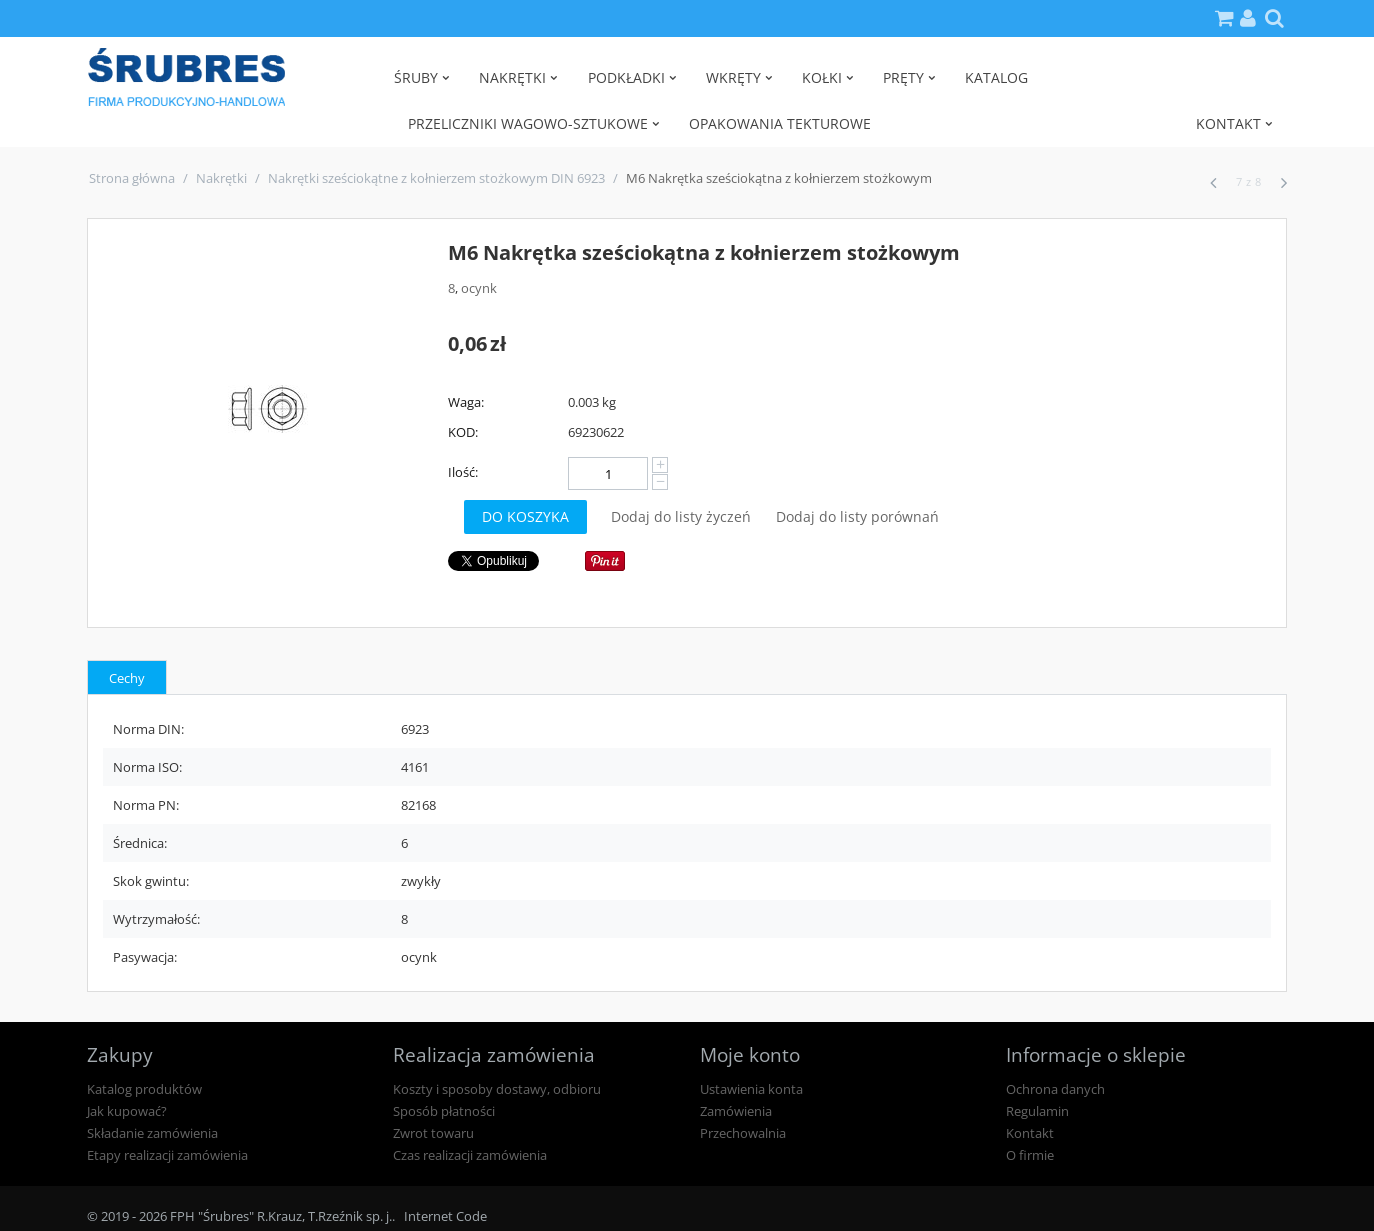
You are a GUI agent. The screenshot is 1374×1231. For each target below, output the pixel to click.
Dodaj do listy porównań (857, 516)
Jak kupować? (127, 1111)
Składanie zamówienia (152, 1133)
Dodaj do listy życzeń (681, 516)
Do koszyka (525, 516)
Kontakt (1030, 1133)
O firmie (1030, 1155)
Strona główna (132, 178)
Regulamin (1037, 1111)
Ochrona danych (1055, 1089)
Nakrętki (221, 178)
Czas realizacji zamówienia (470, 1155)
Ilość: (463, 472)
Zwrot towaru (433, 1133)
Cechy (127, 678)
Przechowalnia (743, 1133)
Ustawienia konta (751, 1089)
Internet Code (445, 1216)
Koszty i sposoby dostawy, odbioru (497, 1089)
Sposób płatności (444, 1111)
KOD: (463, 432)
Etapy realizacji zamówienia (167, 1155)
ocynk (479, 288)
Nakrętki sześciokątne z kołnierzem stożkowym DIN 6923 (436, 178)
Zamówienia (736, 1111)
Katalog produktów (144, 1089)
